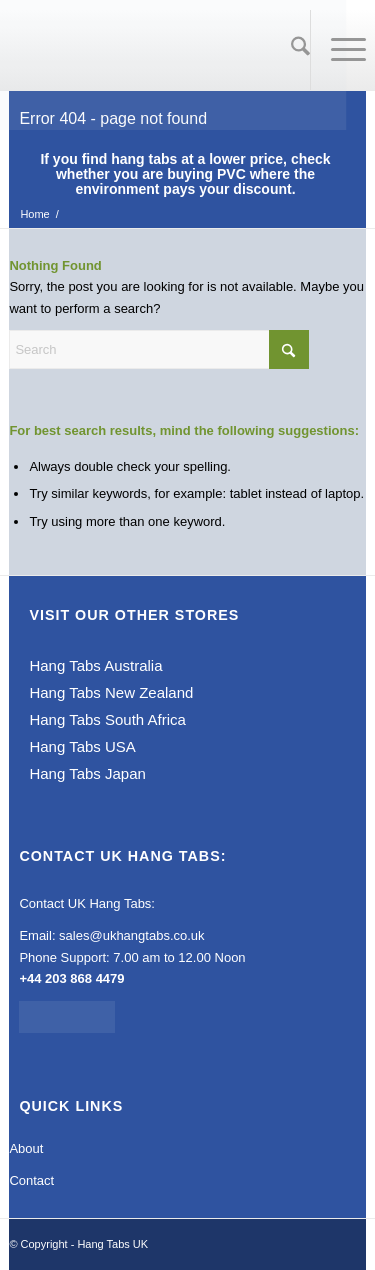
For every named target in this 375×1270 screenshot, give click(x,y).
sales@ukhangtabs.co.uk (131, 935)
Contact (31, 1180)
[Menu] (338, 50)
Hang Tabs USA (82, 746)
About (26, 1148)
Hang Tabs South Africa (107, 719)
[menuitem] (291, 50)
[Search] (290, 50)
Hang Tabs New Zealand (111, 692)
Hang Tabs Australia (95, 665)
